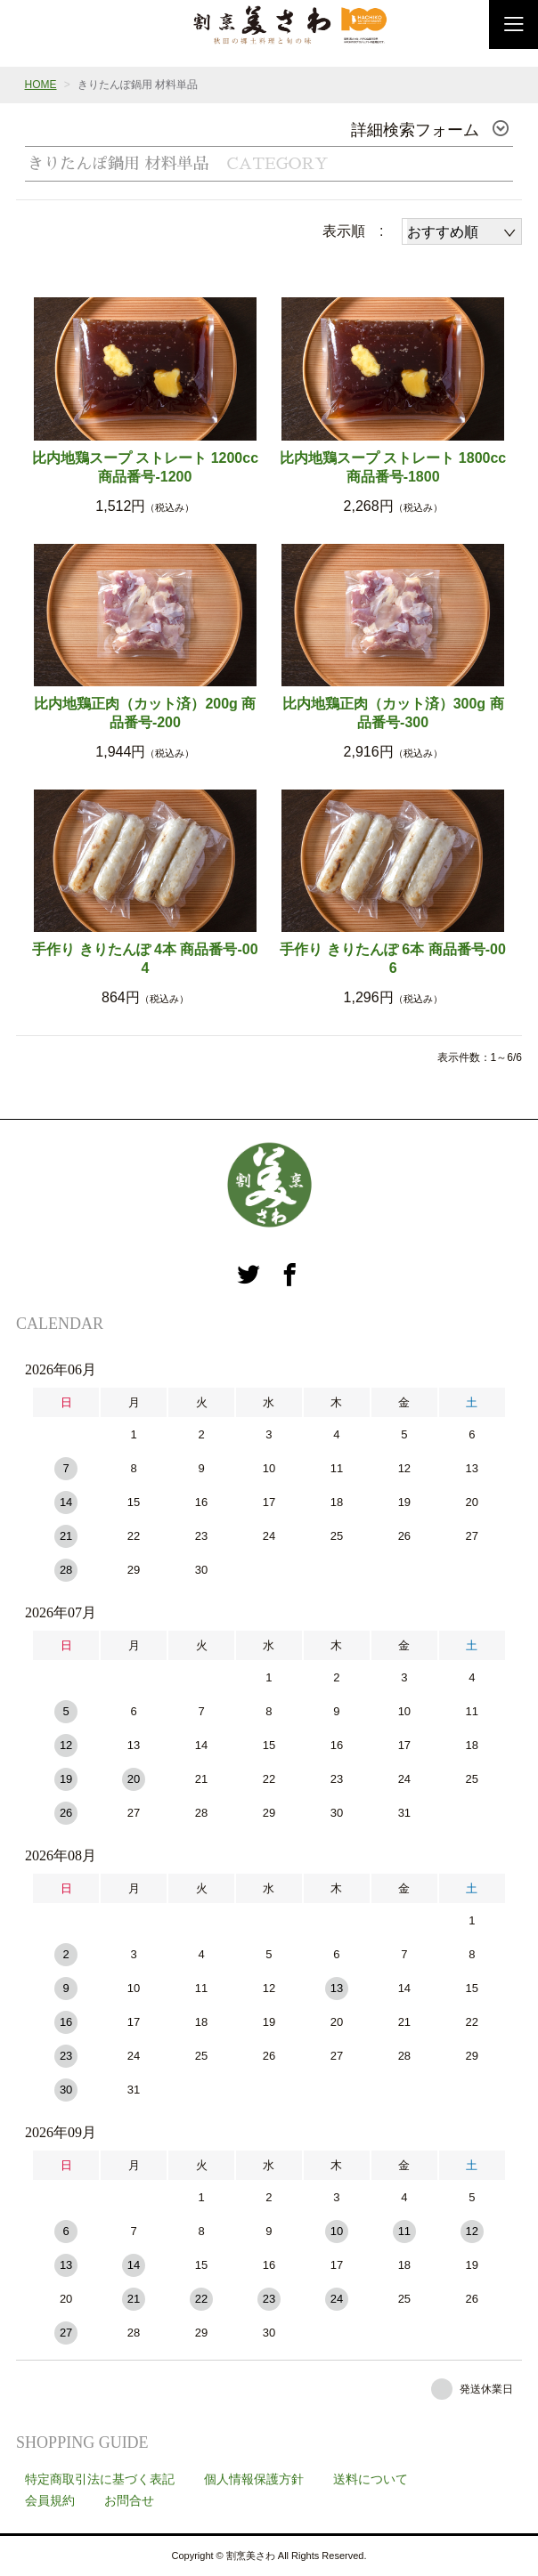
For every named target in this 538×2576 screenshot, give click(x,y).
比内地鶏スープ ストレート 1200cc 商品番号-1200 (145, 467)
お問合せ (129, 2500)
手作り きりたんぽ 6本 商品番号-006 (392, 959)
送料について (370, 2479)
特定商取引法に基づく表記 (100, 2479)
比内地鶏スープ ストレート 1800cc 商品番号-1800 (393, 467)
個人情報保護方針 (254, 2479)
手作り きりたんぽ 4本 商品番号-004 (144, 959)
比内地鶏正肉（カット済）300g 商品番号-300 (393, 713)
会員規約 (50, 2500)
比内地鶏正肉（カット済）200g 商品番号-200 (145, 713)
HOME (41, 84)
